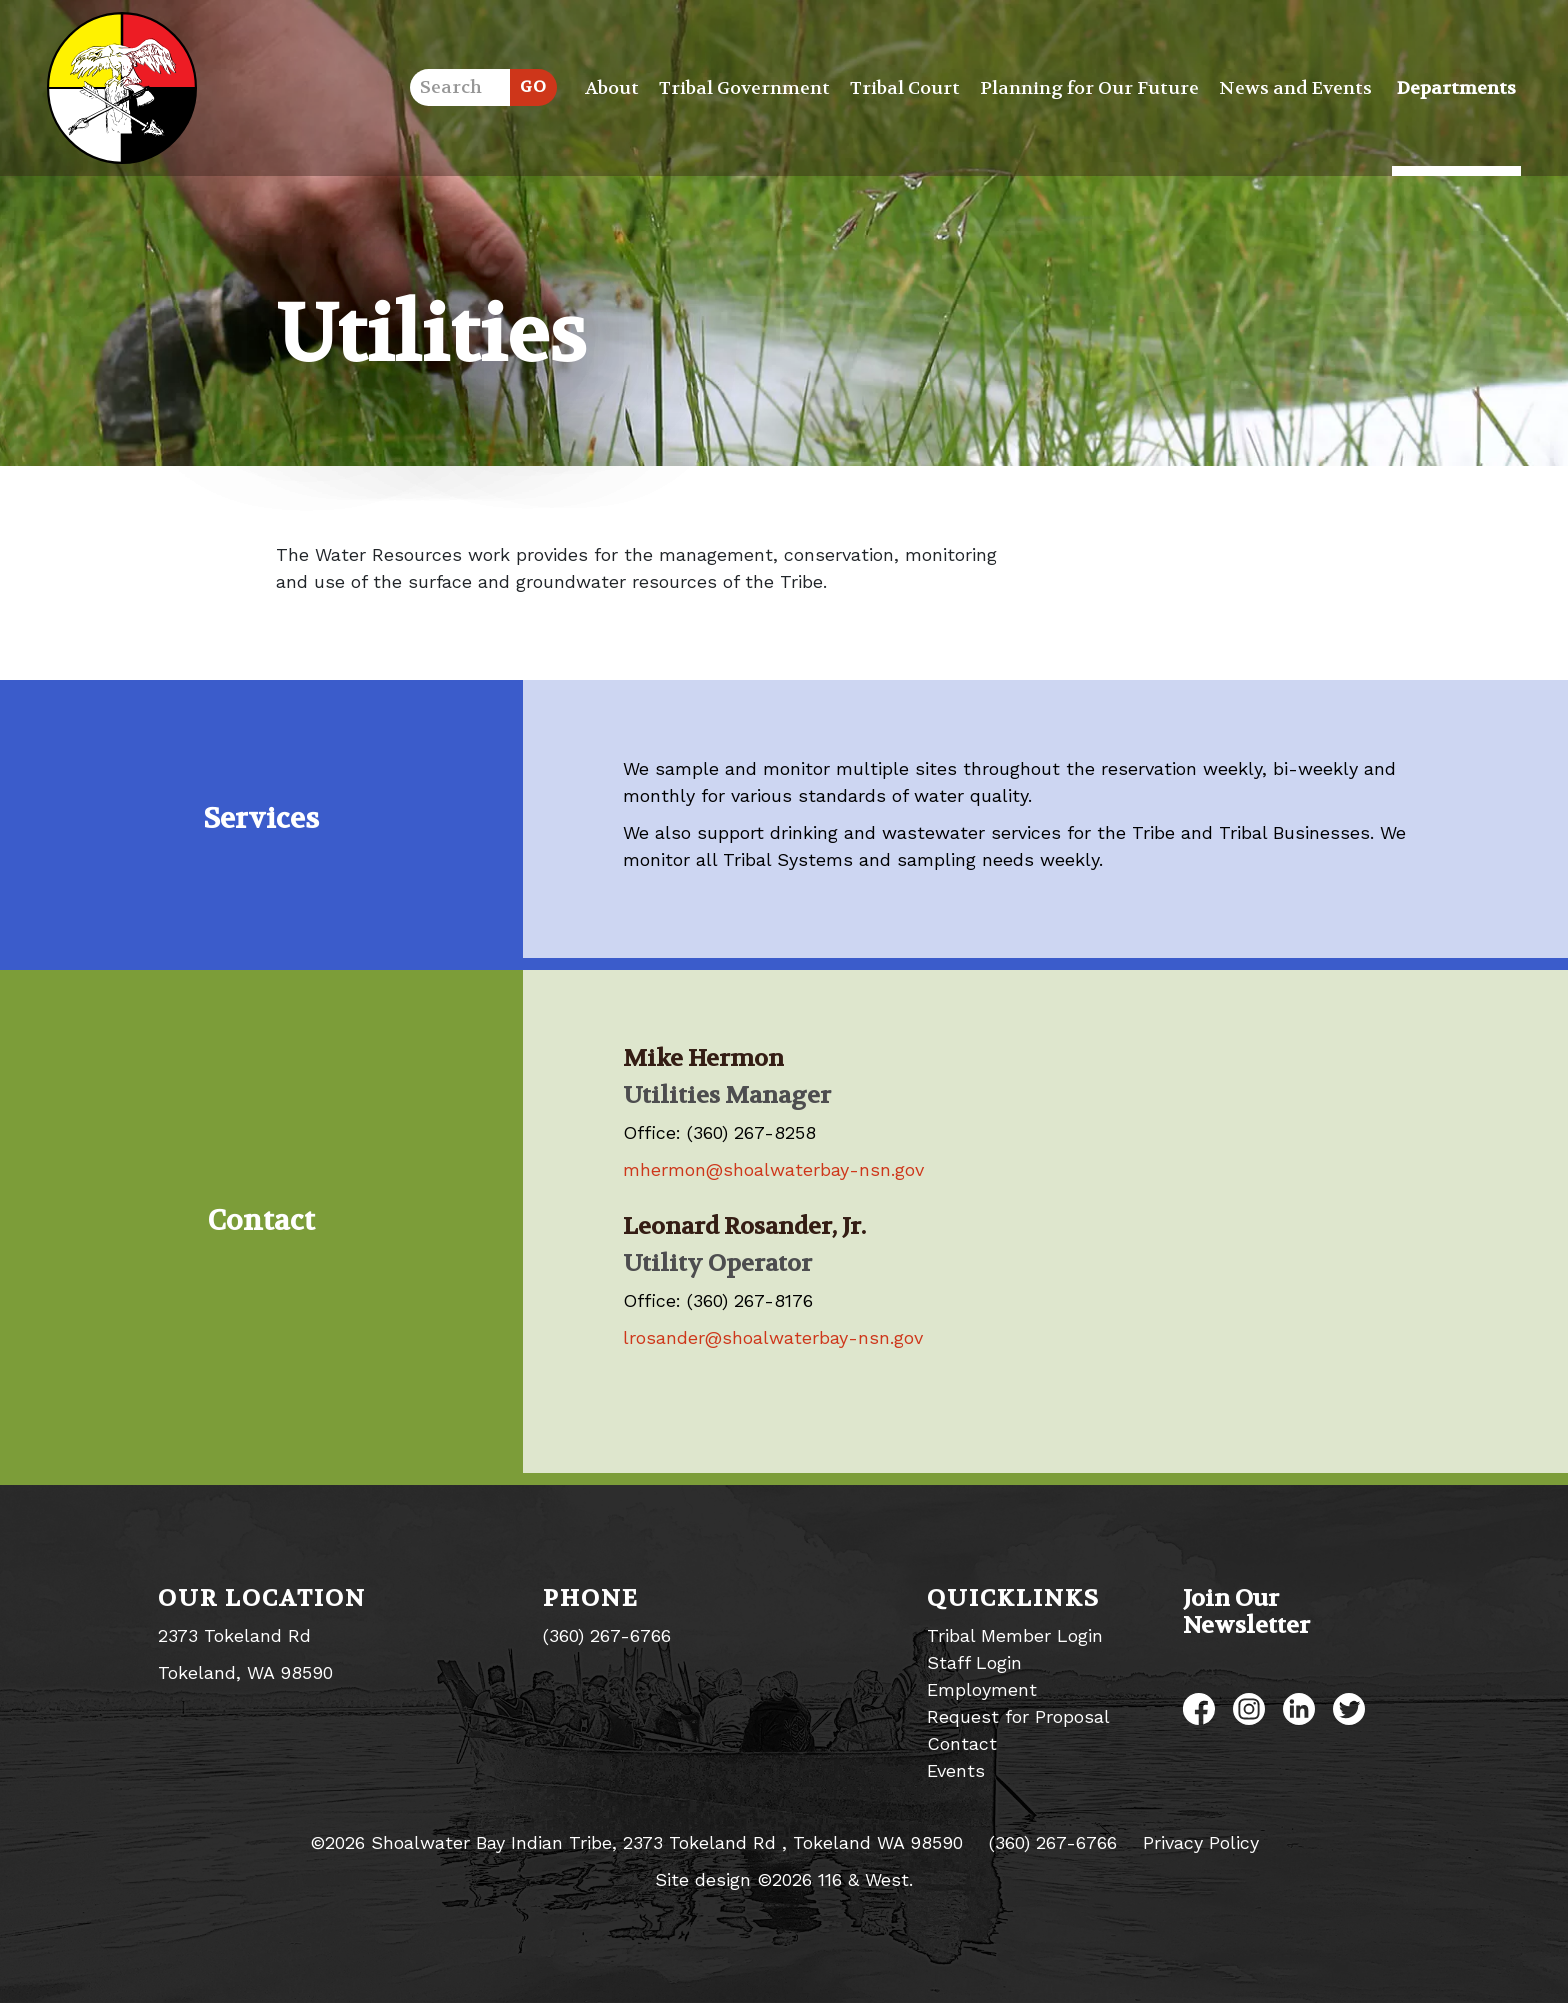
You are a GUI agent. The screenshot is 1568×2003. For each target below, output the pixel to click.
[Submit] (533, 87)
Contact (962, 1743)
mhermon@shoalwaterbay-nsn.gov (773, 1169)
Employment (982, 1689)
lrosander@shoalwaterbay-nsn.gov (773, 1337)
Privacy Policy (1201, 1842)
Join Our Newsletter (1246, 1612)
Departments (1456, 88)
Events (956, 1770)
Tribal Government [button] (744, 88)
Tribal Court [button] (905, 88)
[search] (460, 87)
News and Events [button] (1295, 88)
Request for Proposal (1018, 1716)
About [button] (612, 88)
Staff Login (974, 1662)
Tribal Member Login (1015, 1635)
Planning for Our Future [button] (1089, 88)
